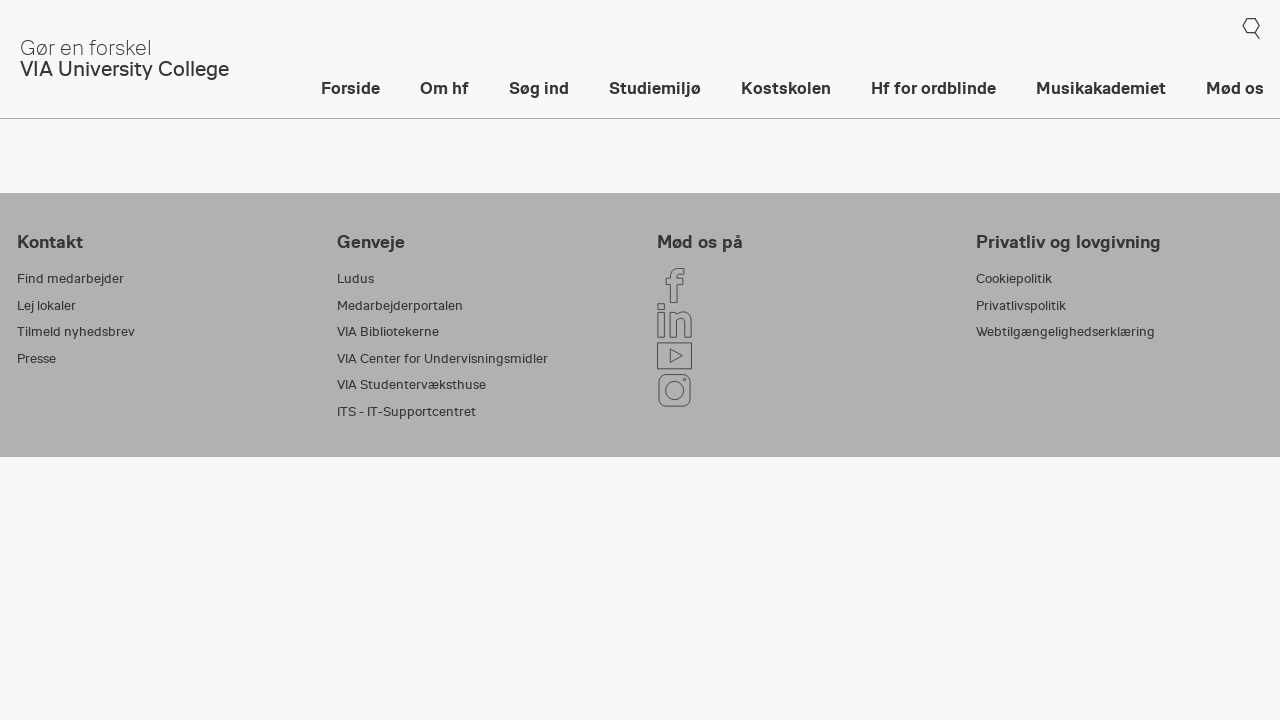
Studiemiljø (655, 88)
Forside (350, 88)
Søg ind (539, 88)
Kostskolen (786, 88)
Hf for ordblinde (933, 88)
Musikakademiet (1101, 88)
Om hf (444, 88)
